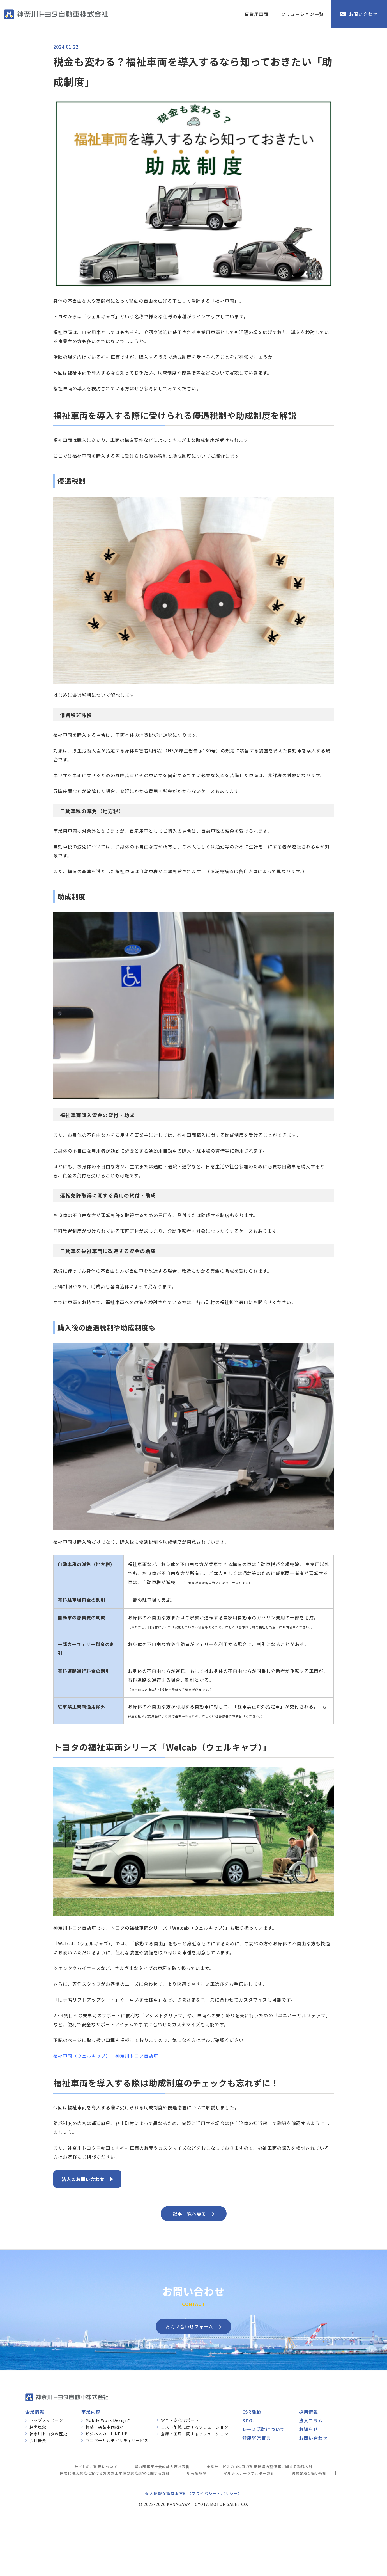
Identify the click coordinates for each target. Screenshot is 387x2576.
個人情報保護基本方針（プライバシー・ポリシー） (193, 2493)
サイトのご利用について (96, 2466)
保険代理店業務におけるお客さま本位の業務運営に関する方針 (115, 2473)
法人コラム (311, 2420)
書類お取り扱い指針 (309, 2473)
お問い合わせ (313, 2437)
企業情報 (34, 2411)
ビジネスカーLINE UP (107, 2433)
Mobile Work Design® (108, 2420)
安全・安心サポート (180, 2420)
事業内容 (90, 2411)
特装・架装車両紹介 (104, 2427)
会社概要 (37, 2440)
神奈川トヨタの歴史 (48, 2433)
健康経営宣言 (256, 2437)
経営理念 (37, 2427)
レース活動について (263, 2429)
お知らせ (308, 2429)
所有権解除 (196, 2473)
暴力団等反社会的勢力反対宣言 (162, 2466)
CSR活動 (251, 2411)
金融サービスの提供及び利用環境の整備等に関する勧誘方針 (260, 2466)
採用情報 (308, 2411)
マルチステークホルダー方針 (249, 2473)
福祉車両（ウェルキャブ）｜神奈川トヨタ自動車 (105, 2055)
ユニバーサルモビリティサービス (117, 2440)
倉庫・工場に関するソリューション (194, 2433)
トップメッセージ (46, 2420)
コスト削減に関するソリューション (194, 2427)
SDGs (248, 2420)
